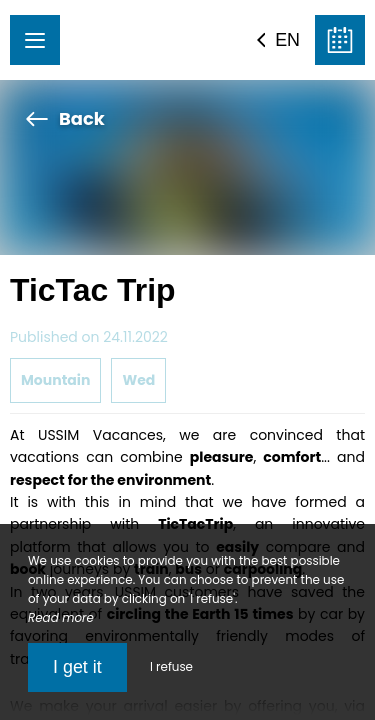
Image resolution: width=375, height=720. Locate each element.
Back (65, 118)
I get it (77, 667)
